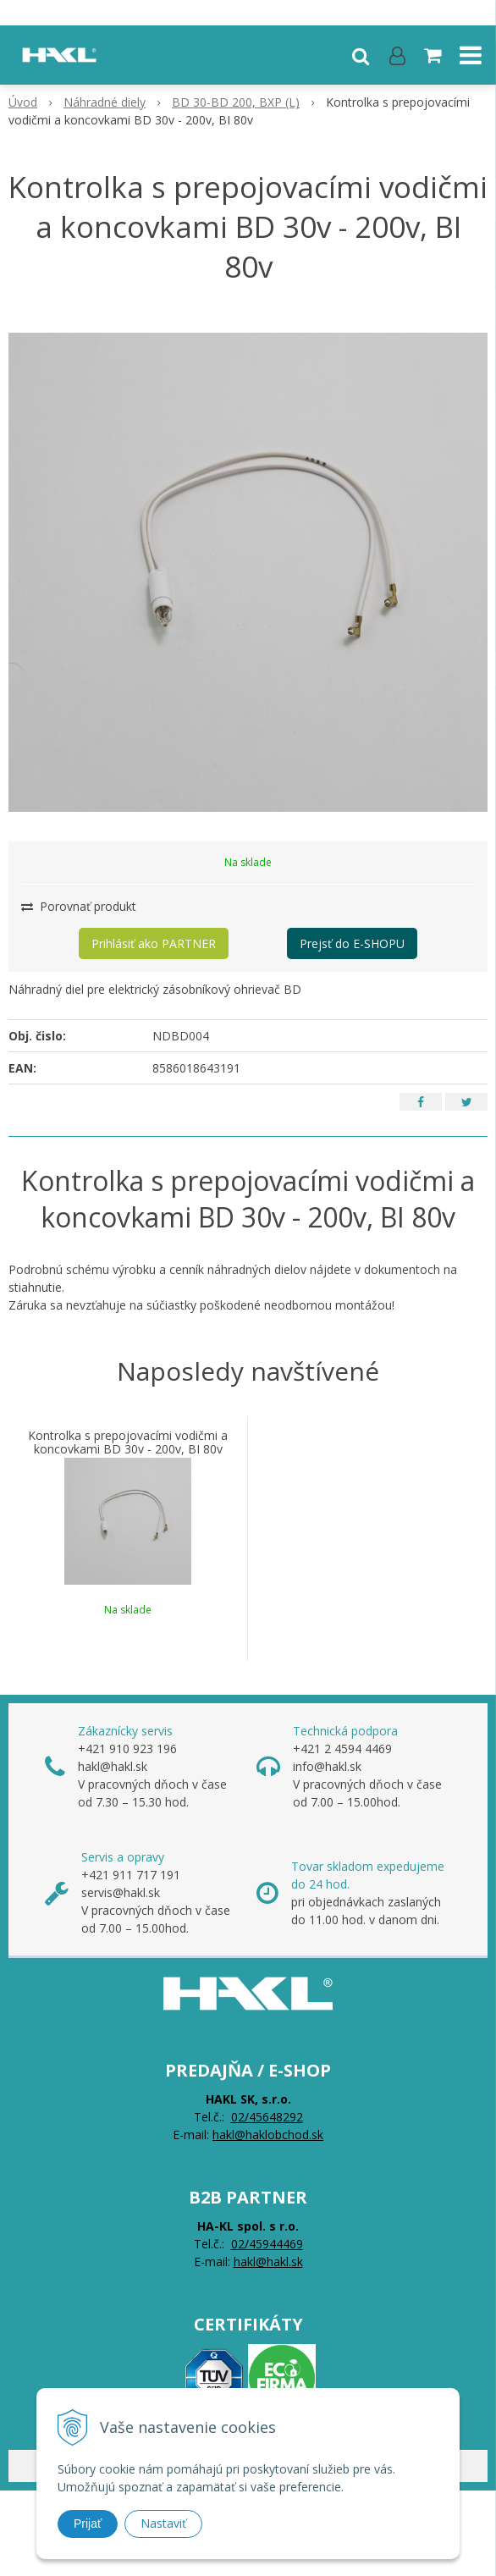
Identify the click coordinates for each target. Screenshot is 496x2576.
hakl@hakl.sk (268, 2261)
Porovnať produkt (78, 906)
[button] (360, 55)
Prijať (88, 2523)
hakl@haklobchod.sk (267, 2134)
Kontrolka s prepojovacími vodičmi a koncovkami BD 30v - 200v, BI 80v (128, 1442)
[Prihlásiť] (397, 55)
